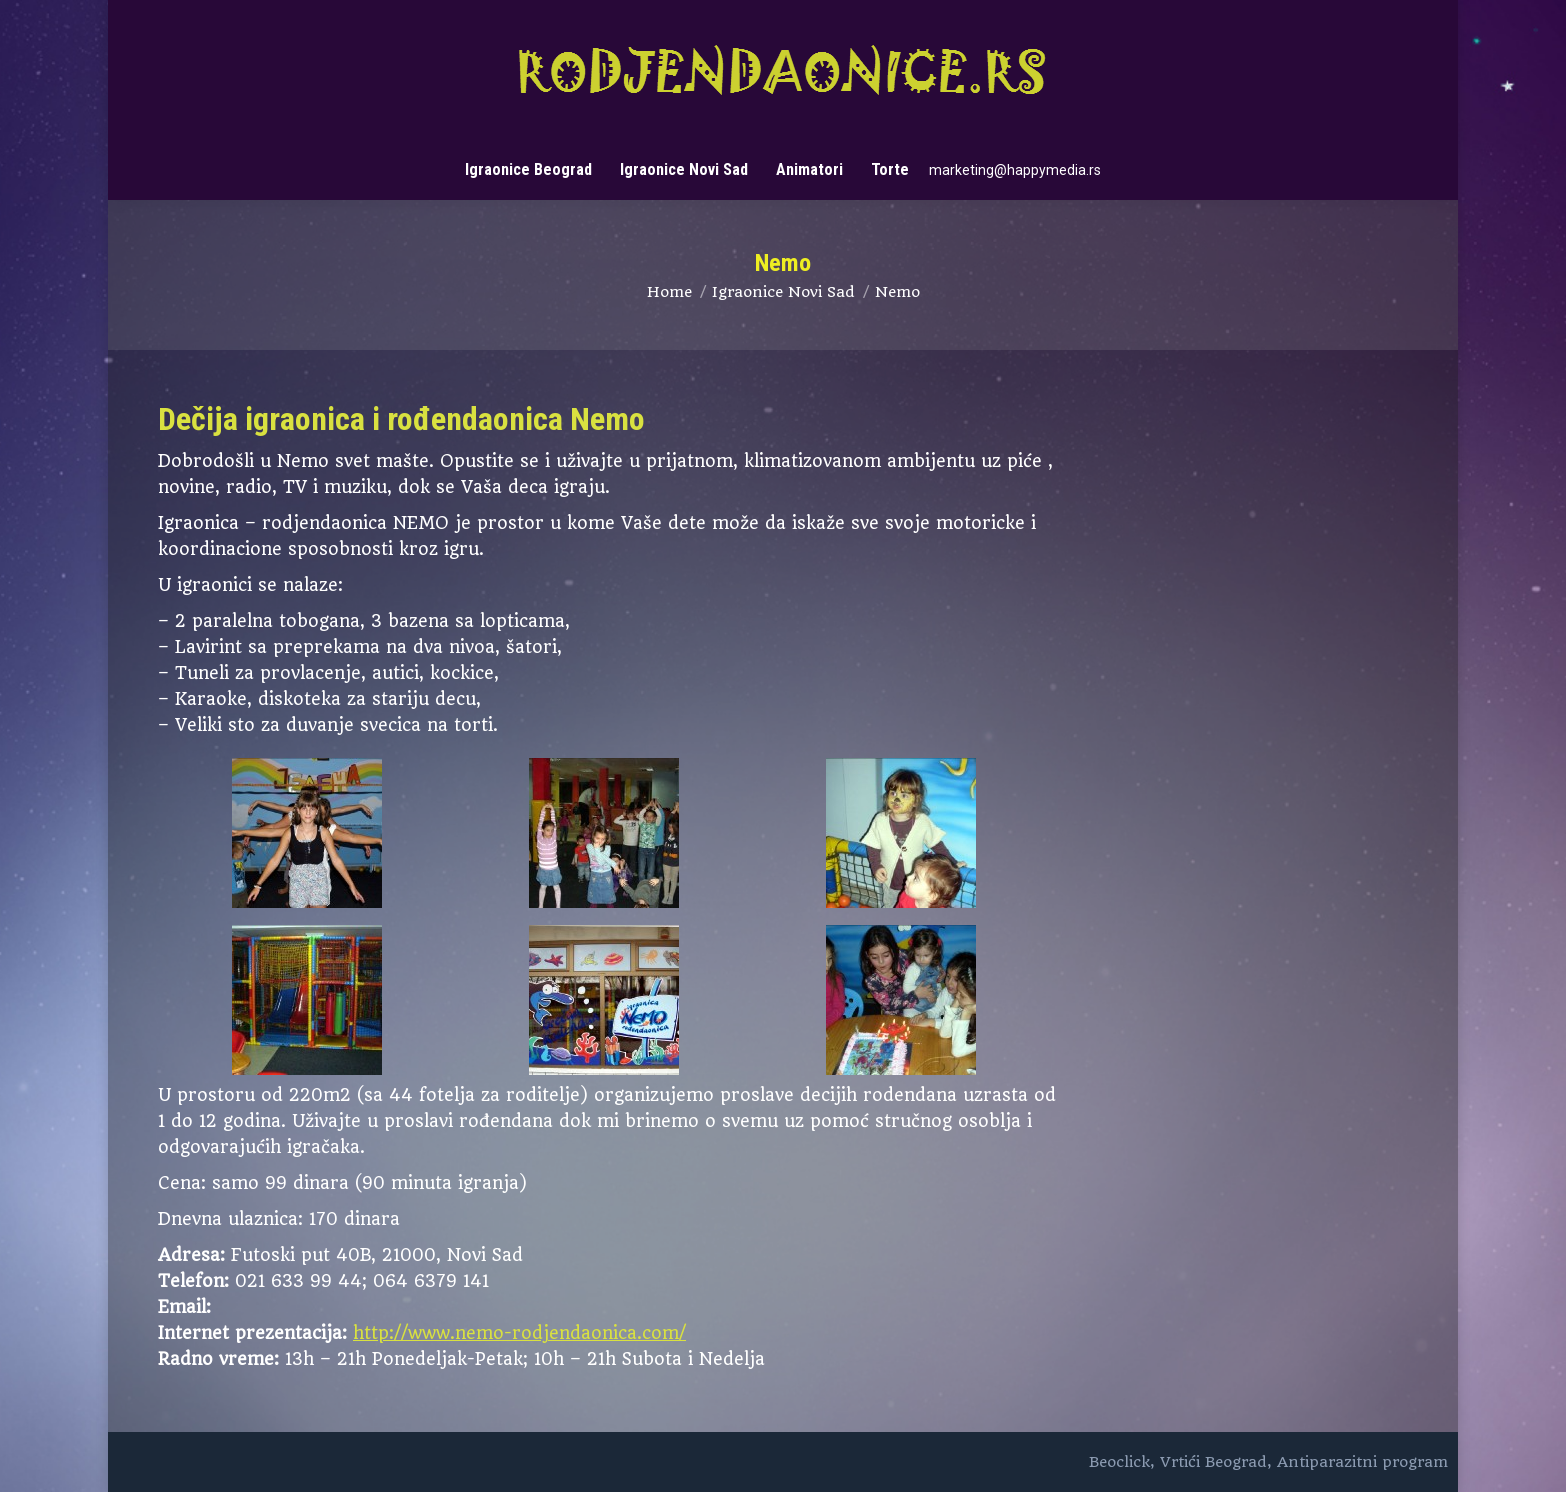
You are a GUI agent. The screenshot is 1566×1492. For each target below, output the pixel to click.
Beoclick (1119, 1462)
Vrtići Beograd (1213, 1462)
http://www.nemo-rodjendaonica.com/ (519, 1333)
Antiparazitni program (1362, 1462)
